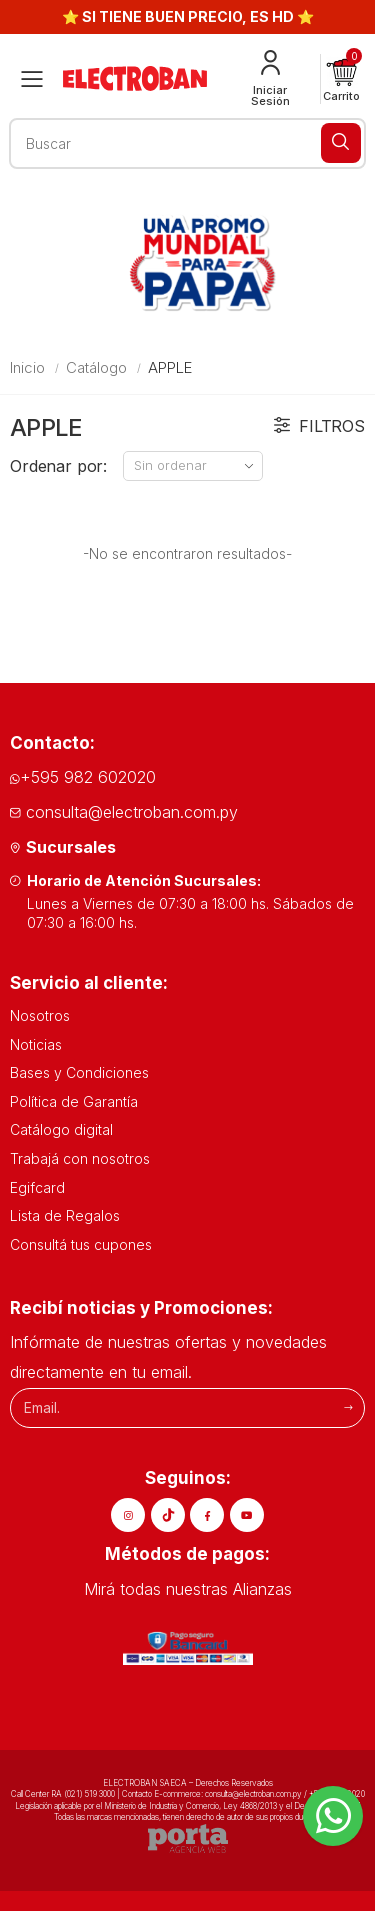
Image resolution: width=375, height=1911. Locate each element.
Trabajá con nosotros (80, 1158)
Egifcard (37, 1187)
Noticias (36, 1044)
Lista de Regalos (65, 1215)
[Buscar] (341, 143)
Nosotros (40, 1015)
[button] (341, 78)
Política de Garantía (74, 1101)
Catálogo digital (61, 1129)
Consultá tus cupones (81, 1244)
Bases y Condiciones (79, 1072)
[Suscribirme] (348, 1407)
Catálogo (96, 367)
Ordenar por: (58, 466)
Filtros (319, 426)
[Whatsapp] (333, 1816)
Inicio (27, 367)
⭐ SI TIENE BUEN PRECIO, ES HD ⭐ (188, 16)
